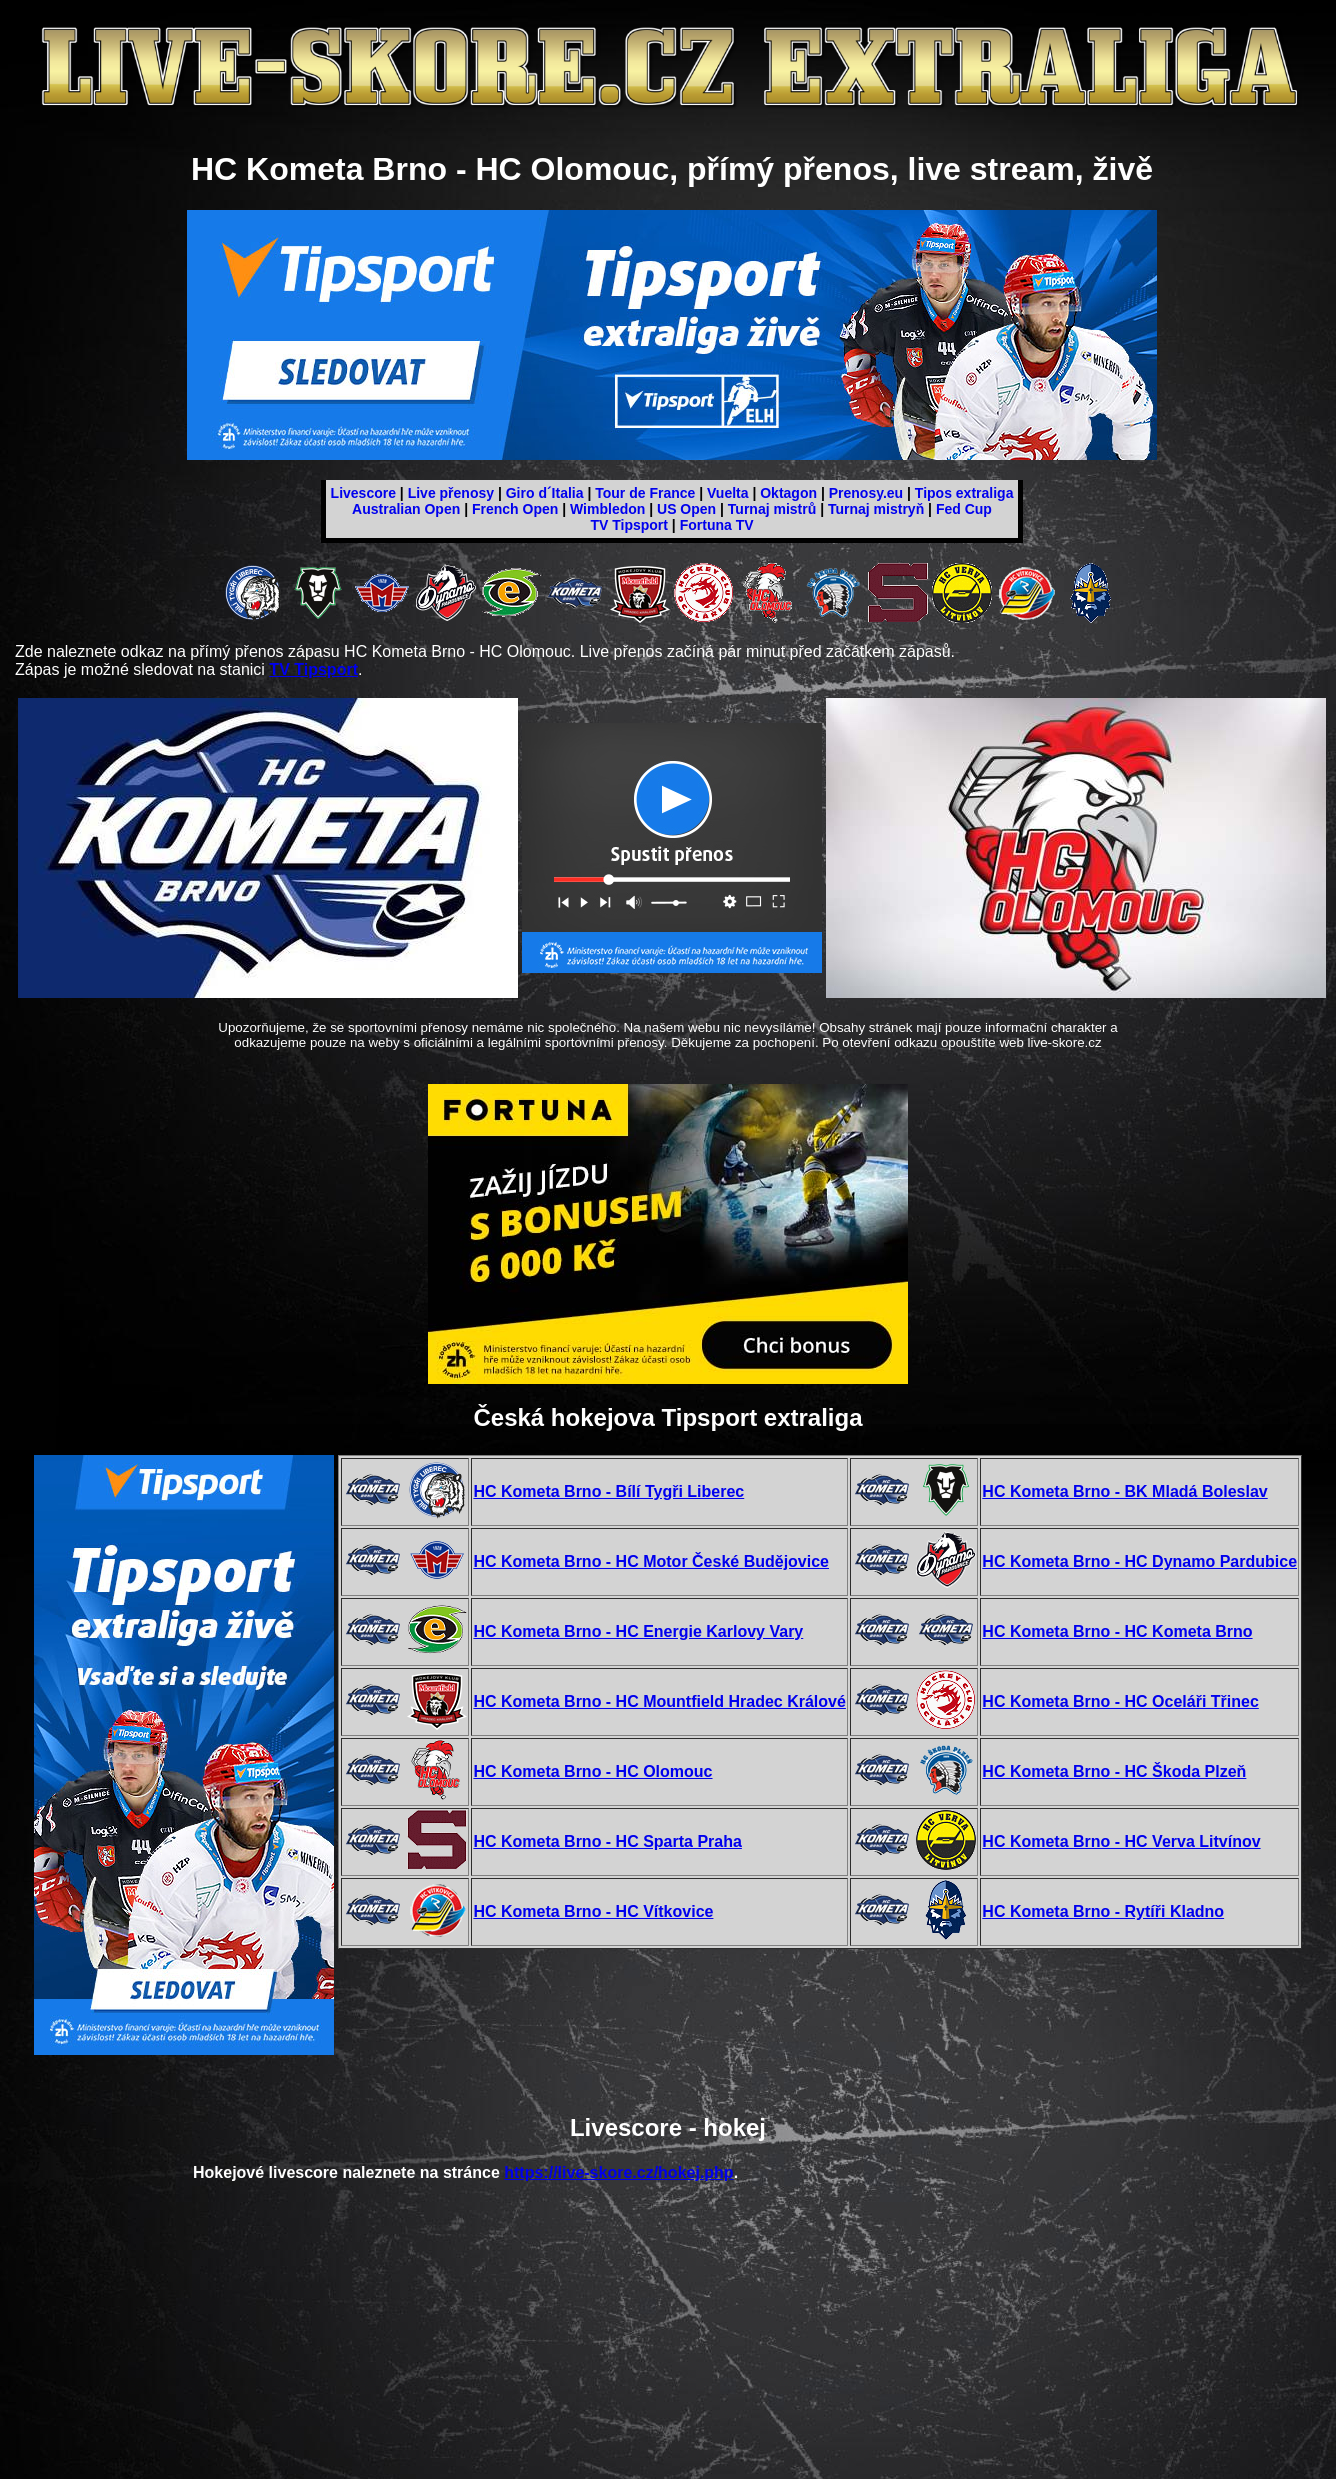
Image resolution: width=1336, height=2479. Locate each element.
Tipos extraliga (964, 493)
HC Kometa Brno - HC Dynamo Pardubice (1139, 1561)
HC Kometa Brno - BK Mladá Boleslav (1124, 1491)
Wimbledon (607, 509)
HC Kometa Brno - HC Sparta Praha (607, 1841)
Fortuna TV (717, 525)
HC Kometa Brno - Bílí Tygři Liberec (608, 1491)
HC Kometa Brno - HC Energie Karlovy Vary (638, 1631)
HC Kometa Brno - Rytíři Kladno (1103, 1911)
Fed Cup (964, 509)
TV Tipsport (629, 525)
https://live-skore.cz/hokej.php (618, 2172)
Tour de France (645, 493)
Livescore (363, 493)
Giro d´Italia (545, 493)
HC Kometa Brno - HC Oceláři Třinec (1120, 1701)
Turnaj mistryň (876, 509)
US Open (686, 509)
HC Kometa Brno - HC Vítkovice (593, 1911)
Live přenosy (451, 493)
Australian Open (406, 509)
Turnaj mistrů (772, 509)
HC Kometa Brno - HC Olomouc (592, 1771)
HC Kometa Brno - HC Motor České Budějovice (651, 1561)
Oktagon (788, 493)
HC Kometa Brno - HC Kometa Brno (1117, 1631)
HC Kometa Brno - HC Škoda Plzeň (1114, 1771)
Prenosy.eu (866, 493)
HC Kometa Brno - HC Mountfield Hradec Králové (659, 1701)
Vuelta (728, 493)
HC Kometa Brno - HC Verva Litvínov (1121, 1841)
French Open (515, 509)
